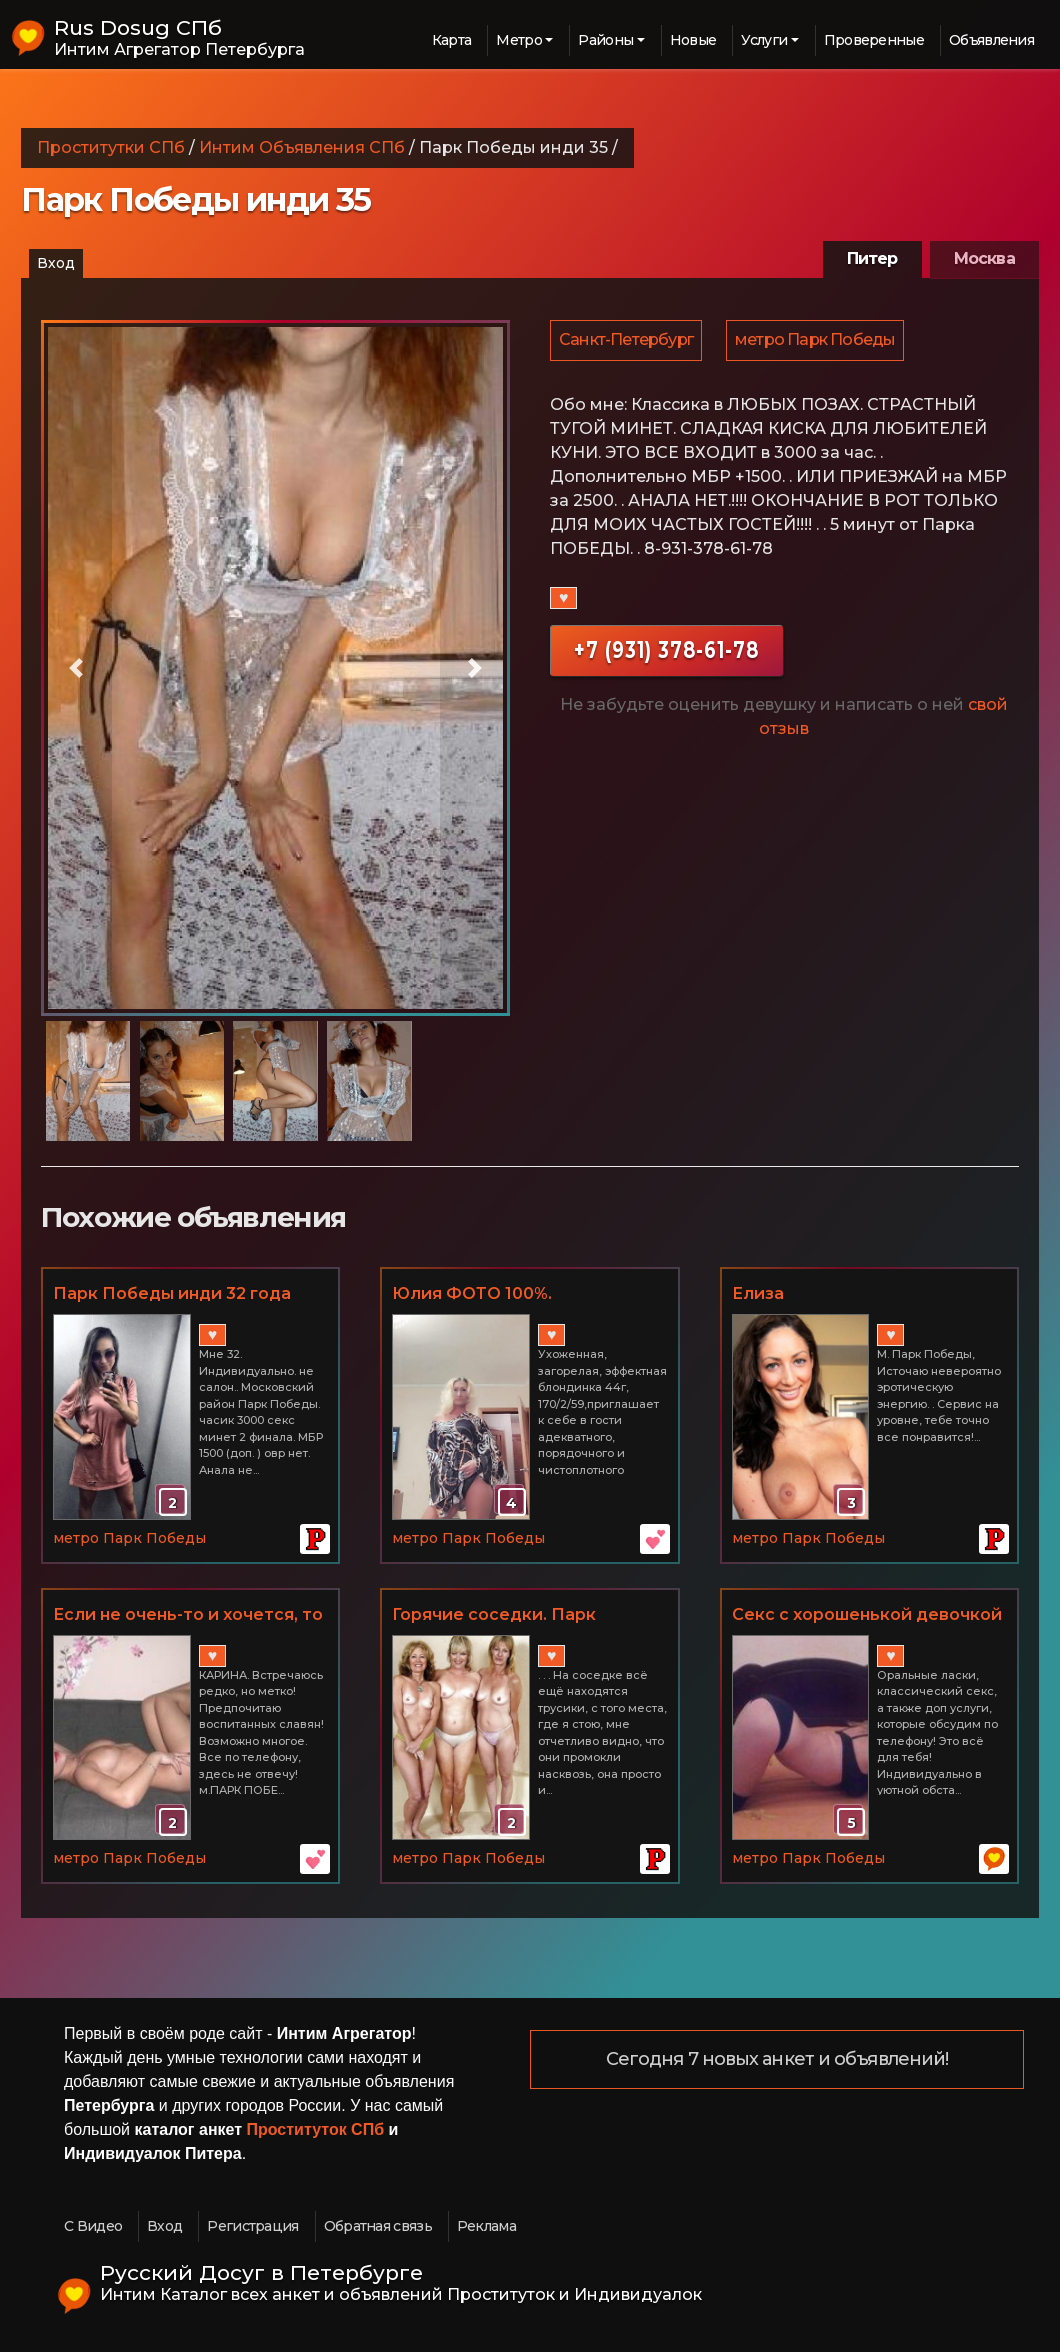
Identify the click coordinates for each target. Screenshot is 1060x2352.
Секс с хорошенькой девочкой (867, 1614)
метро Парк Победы (818, 341)
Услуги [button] (764, 40)
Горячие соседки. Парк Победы (494, 1616)
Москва (984, 258)
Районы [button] (605, 40)
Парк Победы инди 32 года (172, 1293)
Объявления (991, 40)
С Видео (93, 2226)
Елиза (758, 1293)
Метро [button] (519, 40)
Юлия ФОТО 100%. (472, 1293)
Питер (872, 258)
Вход (56, 263)
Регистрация (252, 2226)
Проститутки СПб (111, 147)
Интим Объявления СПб (302, 147)
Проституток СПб (316, 2129)
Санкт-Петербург (627, 341)
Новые (693, 40)
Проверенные (874, 40)
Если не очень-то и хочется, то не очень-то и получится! (188, 1616)
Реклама (486, 2226)
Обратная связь (378, 2226)
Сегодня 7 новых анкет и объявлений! (777, 2060)
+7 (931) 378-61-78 (666, 652)
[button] (76, 668)
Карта (452, 40)
